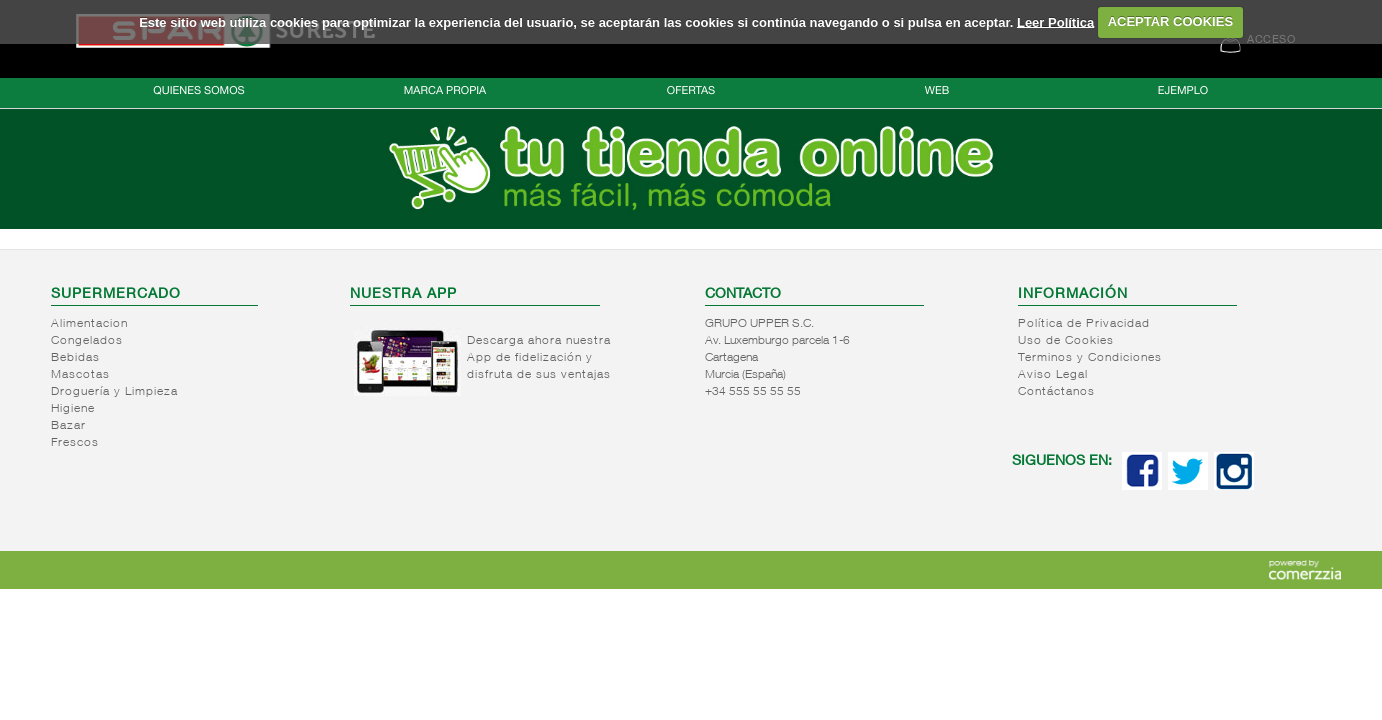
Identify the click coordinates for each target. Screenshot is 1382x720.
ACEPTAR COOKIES (1170, 21)
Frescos (75, 443)
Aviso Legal (1053, 375)
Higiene (73, 409)
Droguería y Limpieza (114, 392)
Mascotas (80, 375)
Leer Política (1055, 21)
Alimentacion (89, 324)
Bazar (68, 426)
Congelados (87, 341)
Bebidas (75, 358)
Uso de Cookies (1066, 341)
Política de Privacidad (1084, 324)
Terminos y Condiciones (1090, 358)
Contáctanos (1056, 392)
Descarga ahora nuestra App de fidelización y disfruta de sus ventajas (539, 358)
